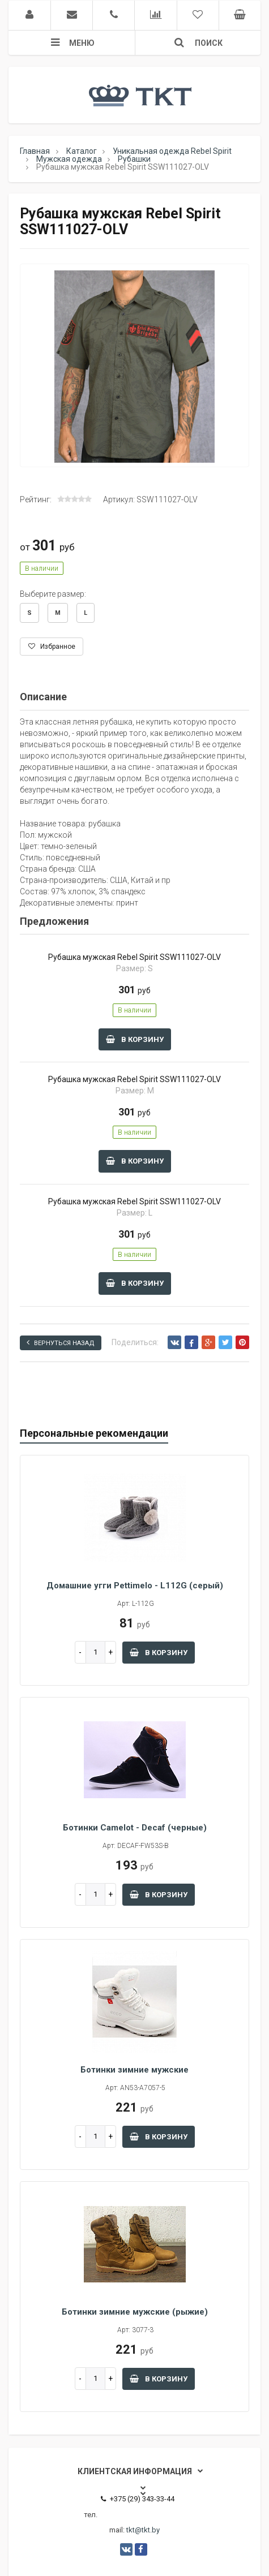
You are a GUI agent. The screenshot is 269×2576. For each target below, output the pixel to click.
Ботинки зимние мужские (134, 2070)
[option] (134, 366)
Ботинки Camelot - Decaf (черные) (135, 1828)
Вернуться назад (61, 1342)
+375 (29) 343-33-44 (137, 2499)
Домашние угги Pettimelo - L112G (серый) (134, 1585)
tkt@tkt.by (143, 2530)
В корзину (135, 1039)
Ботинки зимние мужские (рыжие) (135, 2312)
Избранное (51, 647)
